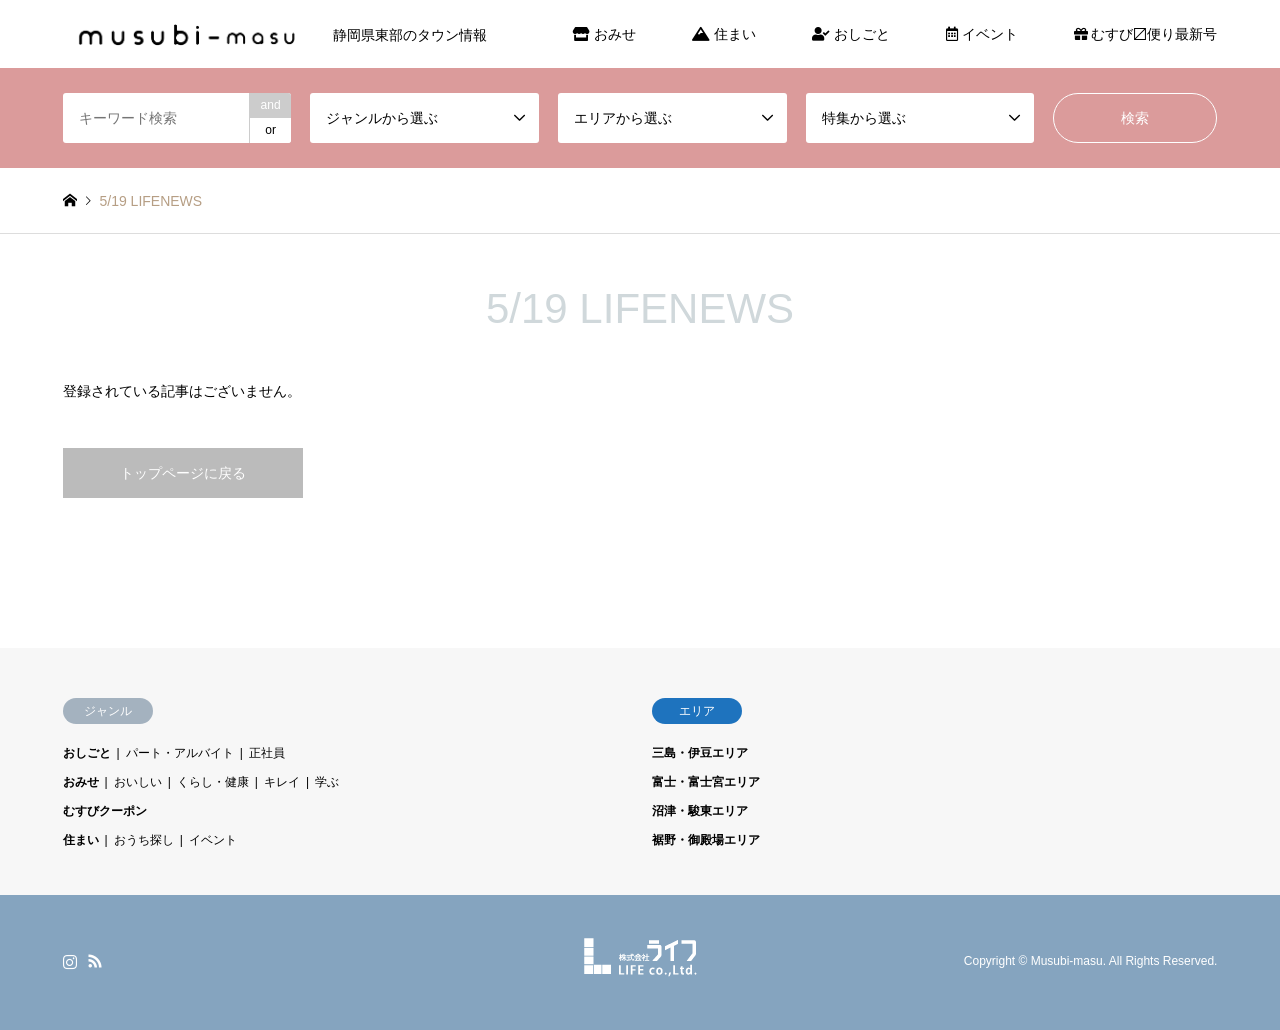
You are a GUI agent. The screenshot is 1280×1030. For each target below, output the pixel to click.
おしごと (851, 34)
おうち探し (144, 840)
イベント (982, 34)
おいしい (138, 782)
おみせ (604, 34)
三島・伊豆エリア (700, 753)
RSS (95, 961)
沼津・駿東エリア (700, 811)
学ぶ (327, 782)
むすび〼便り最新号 (1146, 34)
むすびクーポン (105, 811)
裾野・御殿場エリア (706, 840)
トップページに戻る (183, 473)
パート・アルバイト (180, 753)
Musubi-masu (1067, 962)
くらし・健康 (213, 782)
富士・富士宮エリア (706, 782)
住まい (724, 34)
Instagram (70, 961)
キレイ (282, 782)
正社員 (267, 753)
